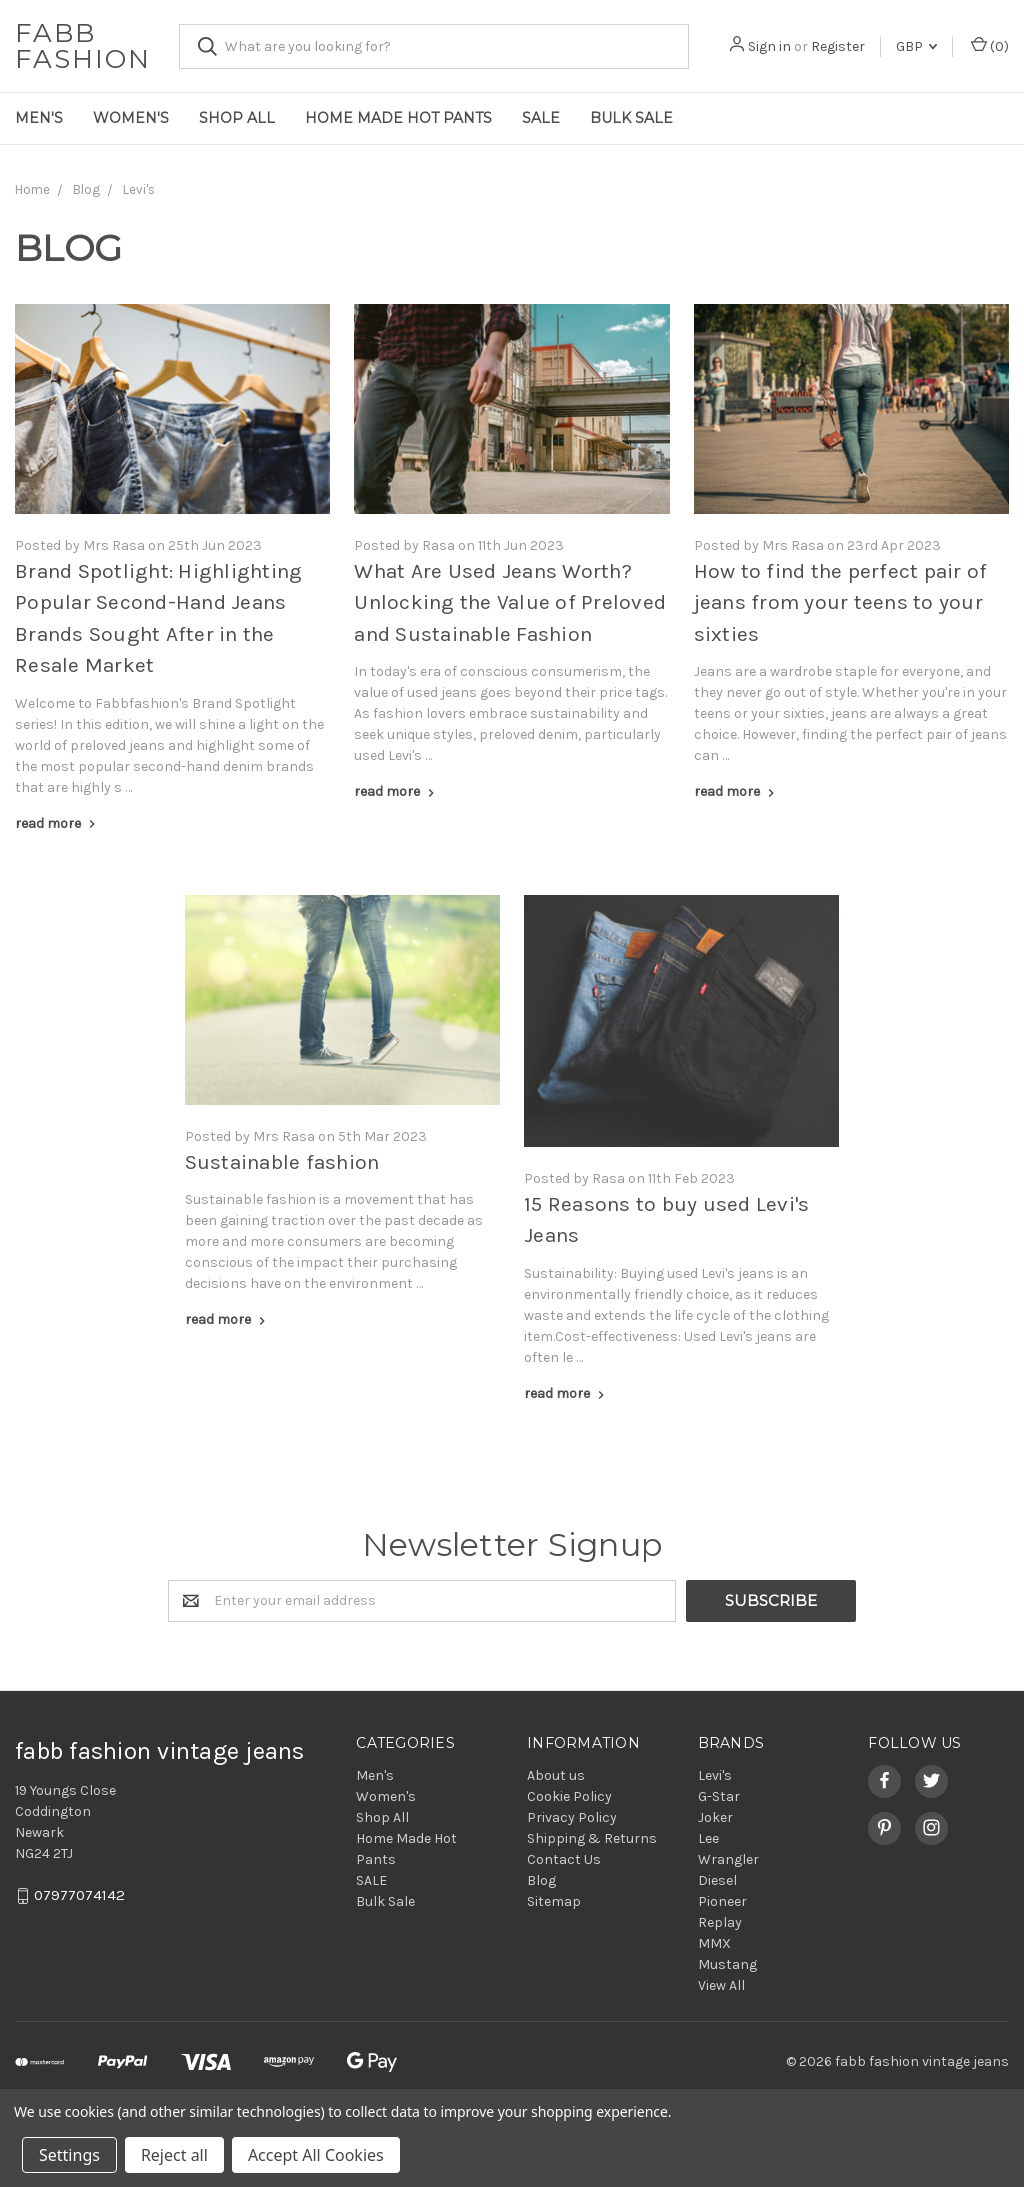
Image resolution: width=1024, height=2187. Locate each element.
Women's (131, 118)
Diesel (717, 1880)
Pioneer (722, 1901)
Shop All (237, 118)
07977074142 (79, 1895)
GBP (916, 46)
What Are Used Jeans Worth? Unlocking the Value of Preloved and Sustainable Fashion (510, 602)
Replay (720, 1922)
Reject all (174, 2155)
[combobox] (434, 46)
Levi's (715, 1775)
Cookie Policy (569, 1796)
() (990, 45)
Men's (39, 118)
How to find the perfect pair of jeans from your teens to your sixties (841, 602)
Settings (69, 2155)
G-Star (719, 1796)
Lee (708, 1838)
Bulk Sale (631, 118)
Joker (715, 1817)
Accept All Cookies (316, 2155)
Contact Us (564, 1859)
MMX (714, 1943)
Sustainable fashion (282, 1162)
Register (838, 46)
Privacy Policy (572, 1817)
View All (721, 1985)
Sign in (769, 46)
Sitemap (554, 1901)
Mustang (727, 1964)
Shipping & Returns (592, 1838)
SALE (541, 118)
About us (556, 1775)
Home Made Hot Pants (398, 118)
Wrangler (728, 1859)
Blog (541, 1880)
